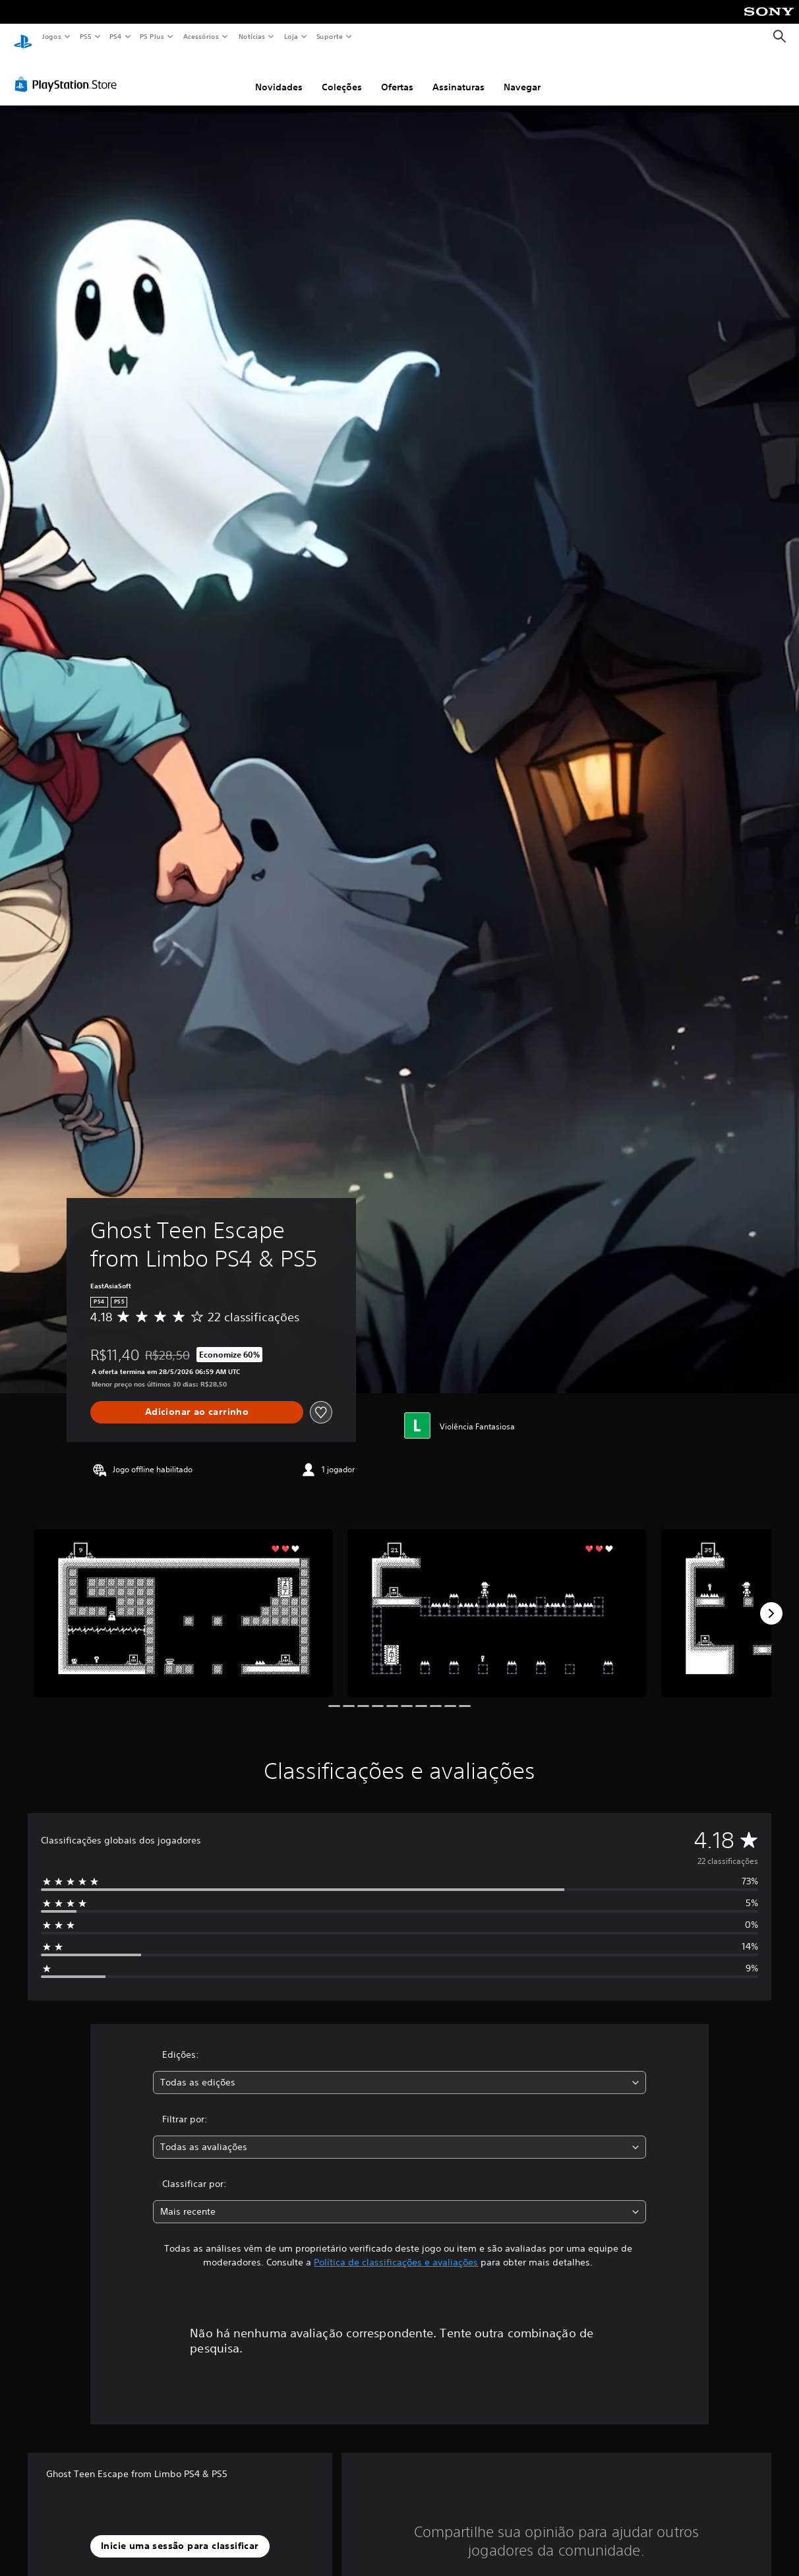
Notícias (251, 36)
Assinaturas (458, 74)
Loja (291, 36)
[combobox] (399, 2070)
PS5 (85, 36)
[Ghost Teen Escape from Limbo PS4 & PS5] (183, 1600)
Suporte (329, 36)
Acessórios (200, 36)
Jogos (51, 36)
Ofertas (397, 74)
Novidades (279, 74)
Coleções (342, 74)
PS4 (115, 36)
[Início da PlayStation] (23, 37)
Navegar (522, 74)
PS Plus (152, 36)
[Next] (771, 1601)
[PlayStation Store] (69, 71)
